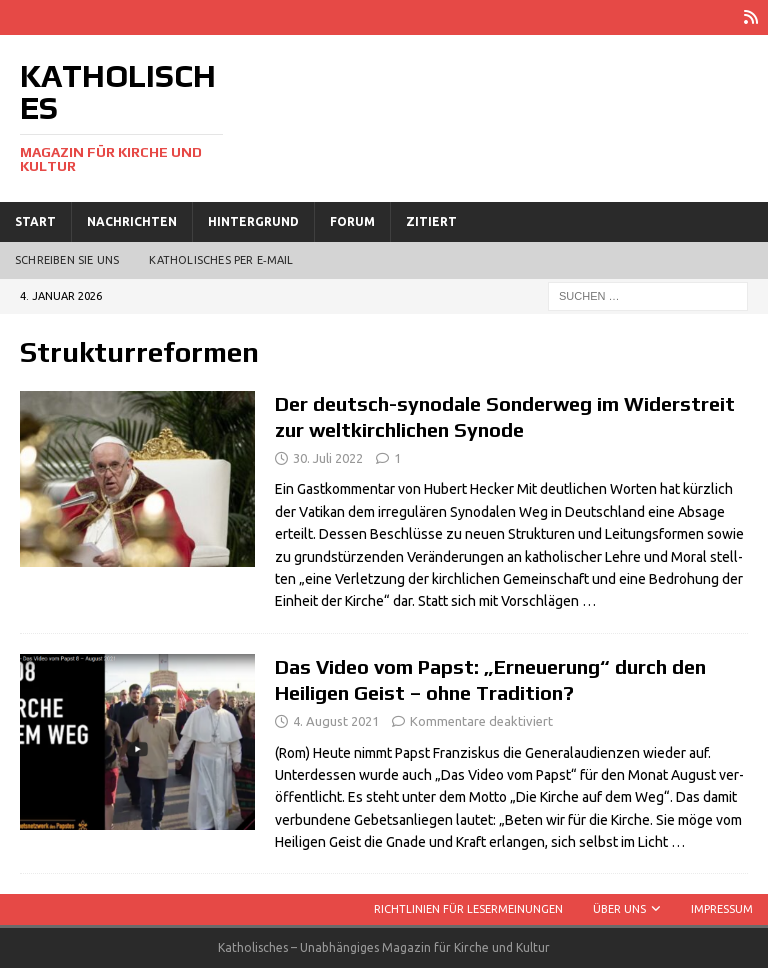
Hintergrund (253, 221)
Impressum (722, 909)
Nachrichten (132, 221)
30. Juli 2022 (328, 458)
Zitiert (431, 221)
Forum (352, 221)
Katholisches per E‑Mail (221, 260)
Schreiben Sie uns (67, 260)
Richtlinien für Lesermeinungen (468, 909)
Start (35, 221)
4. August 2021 (336, 721)
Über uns (619, 909)
